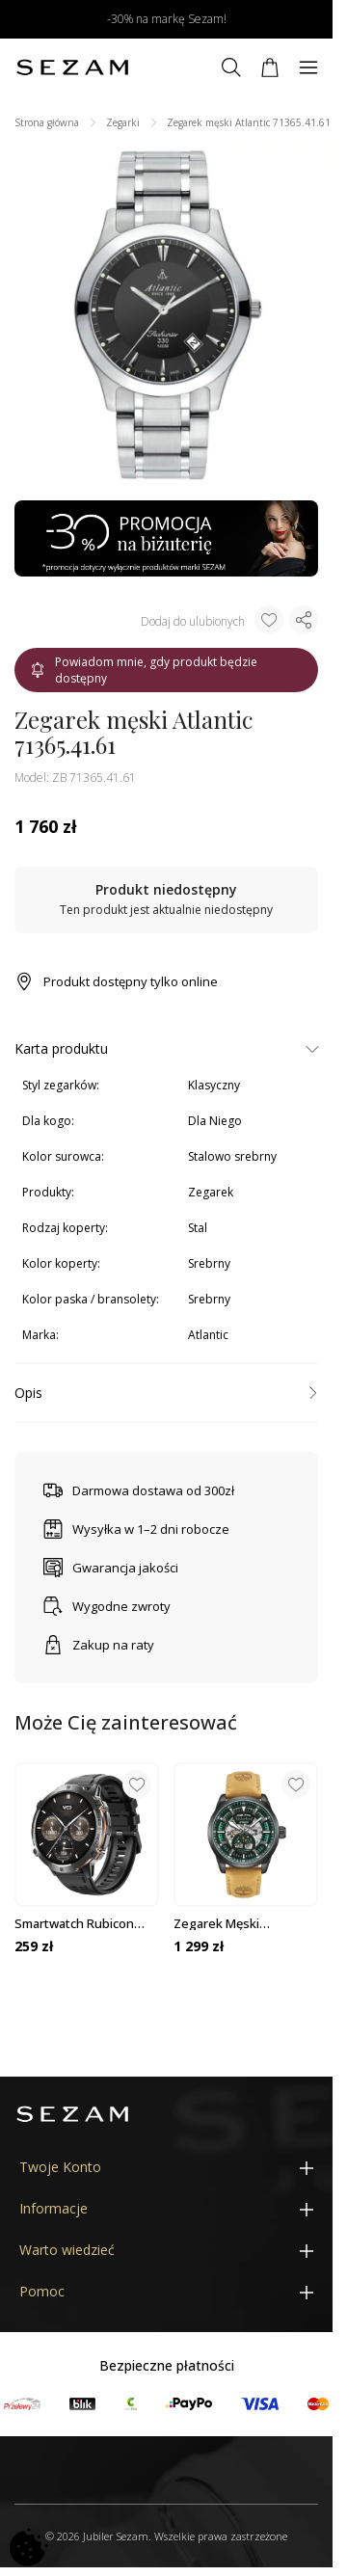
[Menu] (308, 67)
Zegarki (123, 122)
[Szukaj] (231, 67)
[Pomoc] (166, 2292)
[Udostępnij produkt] (303, 619)
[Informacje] (166, 2209)
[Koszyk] (270, 67)
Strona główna (46, 122)
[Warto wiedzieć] (166, 2250)
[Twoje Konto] (166, 2167)
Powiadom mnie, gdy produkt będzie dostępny (143, 670)
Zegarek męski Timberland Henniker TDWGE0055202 (236, 1923)
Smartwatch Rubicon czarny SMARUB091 (74, 1923)
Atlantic (208, 1335)
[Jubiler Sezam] (72, 67)
